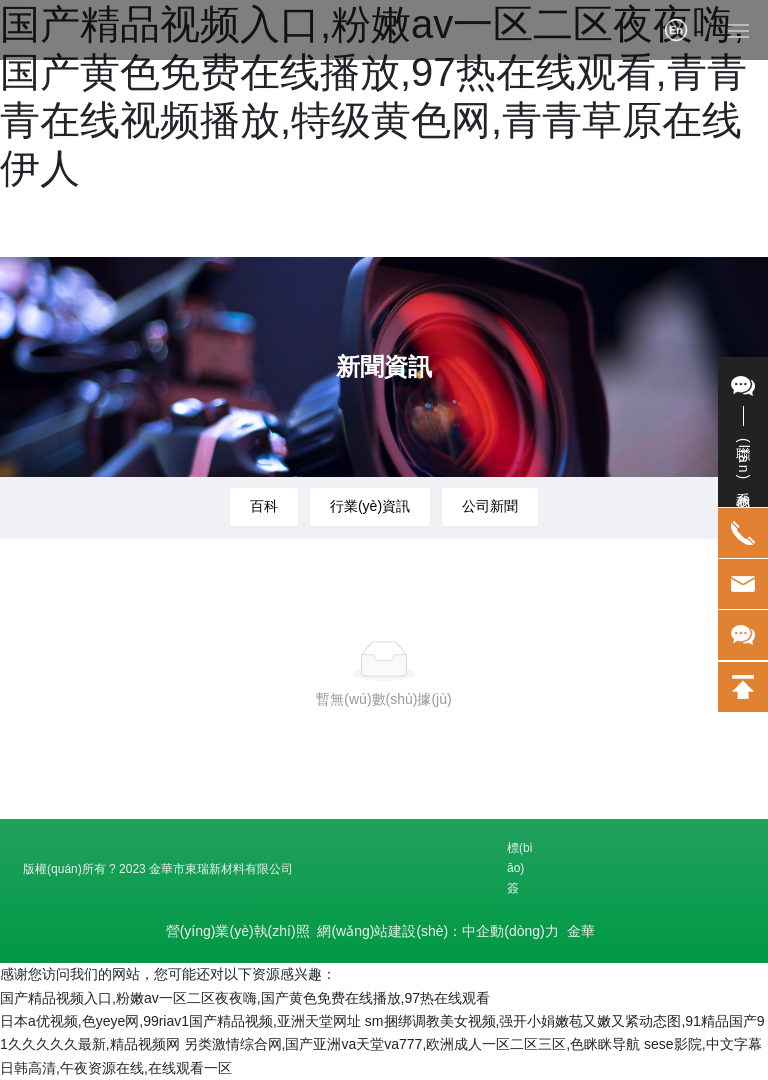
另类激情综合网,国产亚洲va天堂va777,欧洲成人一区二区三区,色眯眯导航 (412, 1044)
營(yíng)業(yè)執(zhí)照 (238, 931)
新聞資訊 (384, 366)
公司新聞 (490, 506)
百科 (264, 506)
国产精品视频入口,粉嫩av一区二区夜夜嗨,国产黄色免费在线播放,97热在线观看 (245, 998)
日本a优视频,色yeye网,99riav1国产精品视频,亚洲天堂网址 (180, 1021)
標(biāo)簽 (519, 868)
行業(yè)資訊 (370, 506)
